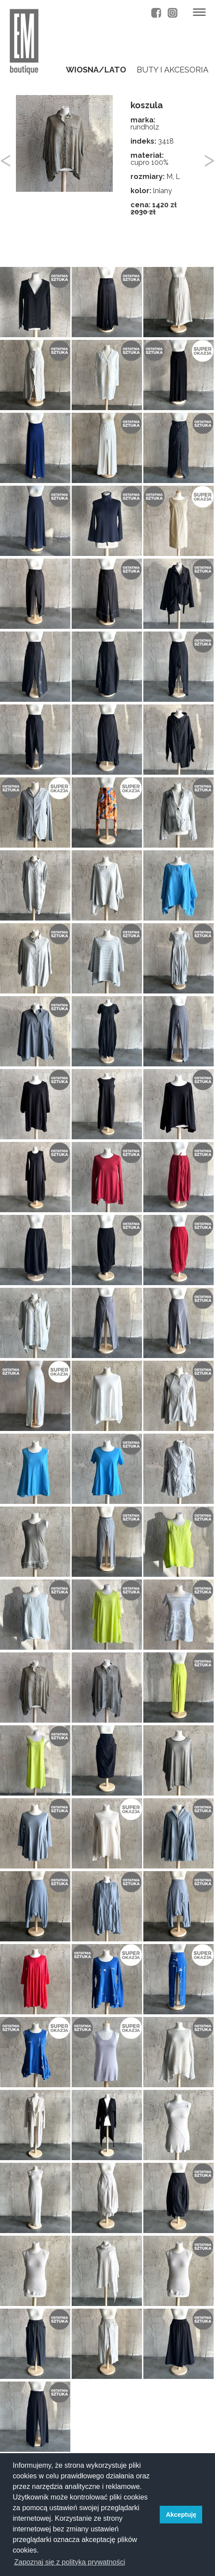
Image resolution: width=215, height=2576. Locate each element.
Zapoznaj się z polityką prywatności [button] (69, 2562)
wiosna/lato (96, 69)
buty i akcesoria (172, 69)
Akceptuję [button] (181, 2514)
